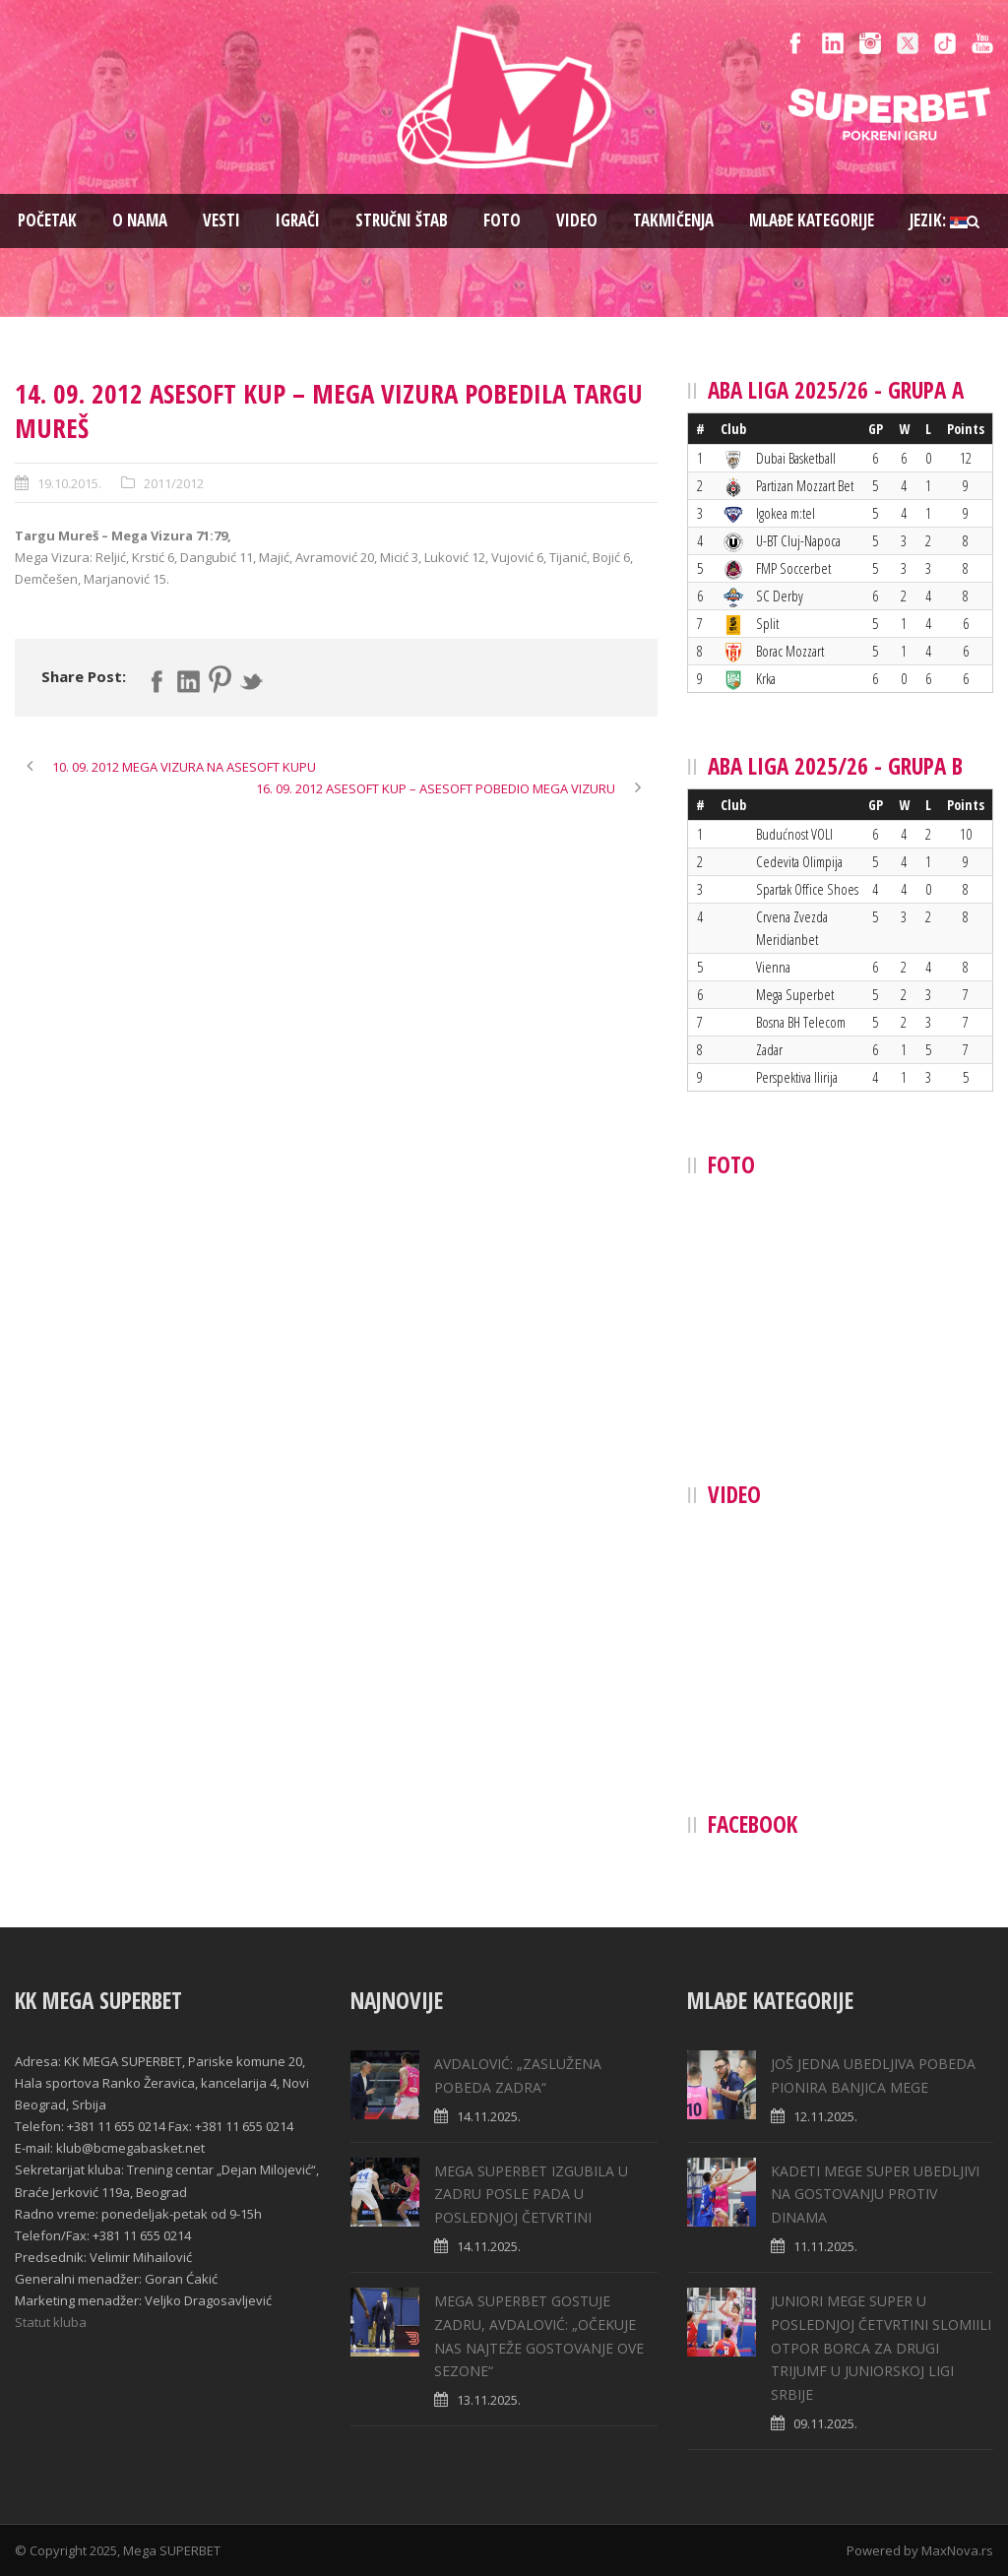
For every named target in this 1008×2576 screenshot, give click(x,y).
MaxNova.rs (957, 2550)
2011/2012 (174, 483)
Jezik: (939, 220)
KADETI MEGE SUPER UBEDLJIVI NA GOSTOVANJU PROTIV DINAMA (875, 2195)
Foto (502, 220)
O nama (139, 220)
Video (577, 220)
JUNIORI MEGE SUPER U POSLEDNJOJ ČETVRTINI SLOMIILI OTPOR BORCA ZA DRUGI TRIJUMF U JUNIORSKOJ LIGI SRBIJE (881, 2348)
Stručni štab (401, 220)
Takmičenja (673, 220)
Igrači (298, 220)
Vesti (221, 220)
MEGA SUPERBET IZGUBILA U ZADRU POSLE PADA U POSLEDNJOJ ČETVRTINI (531, 2195)
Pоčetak (47, 220)
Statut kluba (51, 2322)
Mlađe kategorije (811, 220)
